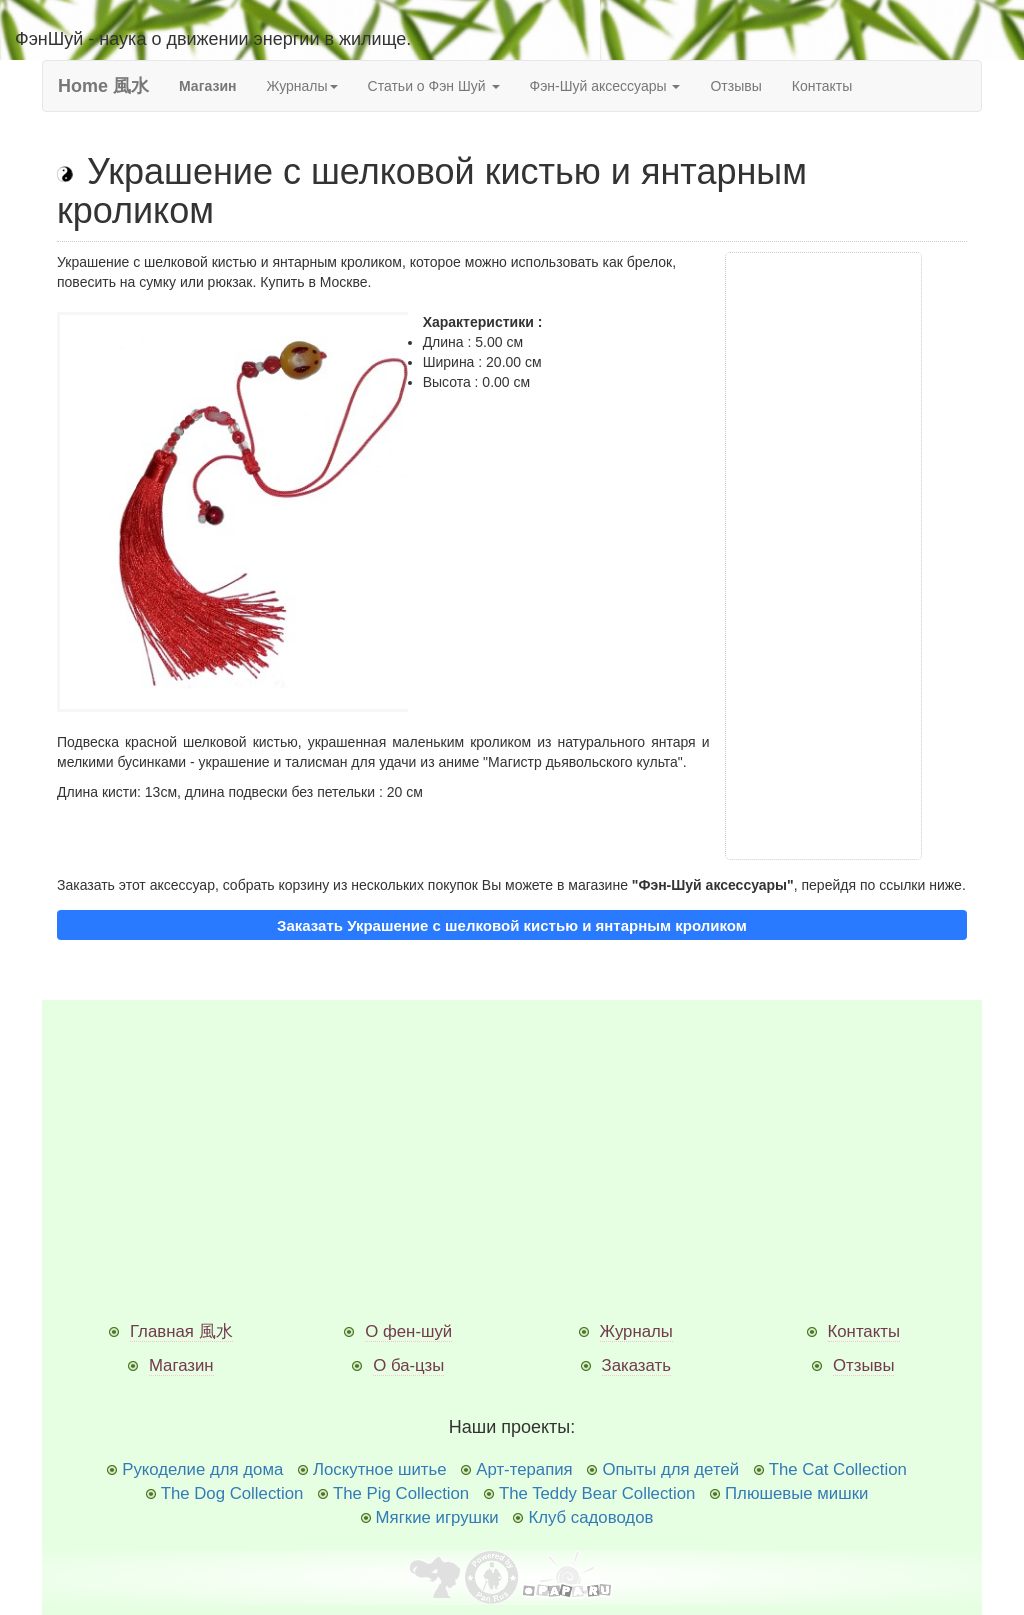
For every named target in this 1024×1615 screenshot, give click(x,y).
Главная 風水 (181, 1331)
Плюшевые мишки (796, 1493)
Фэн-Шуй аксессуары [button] (605, 86)
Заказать (636, 1365)
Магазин (181, 1365)
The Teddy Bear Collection (597, 1493)
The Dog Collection (232, 1493)
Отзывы (735, 86)
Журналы (636, 1331)
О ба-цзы (408, 1365)
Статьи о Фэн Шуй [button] (434, 86)
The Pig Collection (401, 1493)
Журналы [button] (301, 86)
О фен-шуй (408, 1331)
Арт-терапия (524, 1469)
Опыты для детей (670, 1469)
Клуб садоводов (590, 1517)
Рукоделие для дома (202, 1469)
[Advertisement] (824, 556)
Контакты (822, 86)
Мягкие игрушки (437, 1517)
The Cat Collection (838, 1469)
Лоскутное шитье (380, 1469)
